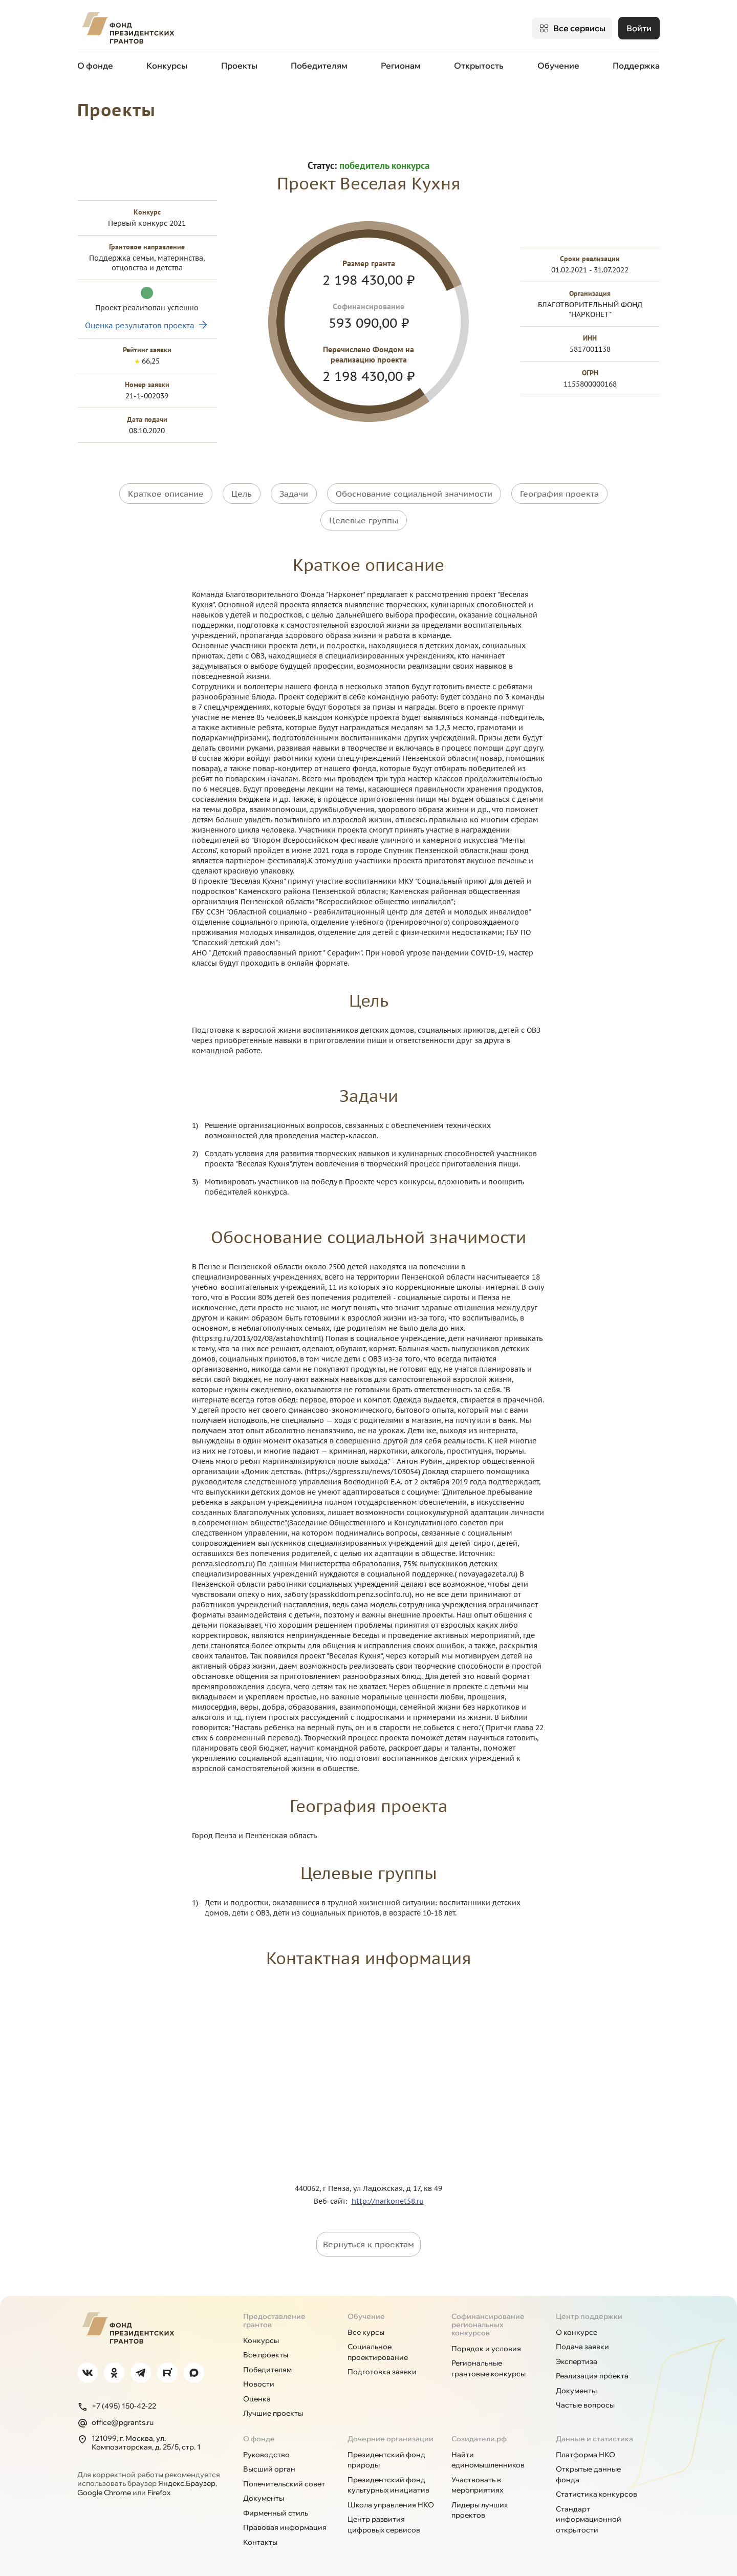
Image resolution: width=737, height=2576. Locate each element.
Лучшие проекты (273, 2410)
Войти (639, 28)
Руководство (266, 2451)
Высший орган (269, 2466)
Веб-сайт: (333, 2198)
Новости (258, 2381)
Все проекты (265, 2352)
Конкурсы (166, 65)
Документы (576, 2387)
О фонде (95, 65)
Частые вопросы (585, 2402)
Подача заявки (582, 2344)
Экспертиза (576, 2358)
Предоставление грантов (274, 2317)
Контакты (260, 2539)
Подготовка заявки (382, 2369)
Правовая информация (285, 2524)
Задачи (293, 492)
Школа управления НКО (391, 2501)
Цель (241, 492)
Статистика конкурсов (596, 2491)
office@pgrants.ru (115, 2420)
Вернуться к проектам (368, 2241)
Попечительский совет (284, 2480)
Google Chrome (104, 2489)
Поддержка (636, 65)
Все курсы (366, 2329)
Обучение (558, 65)
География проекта (559, 492)
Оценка (257, 2395)
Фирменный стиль (275, 2510)
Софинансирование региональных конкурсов (488, 2321)
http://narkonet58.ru (388, 2198)
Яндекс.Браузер (186, 2480)
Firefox (158, 2489)
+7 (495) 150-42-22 (116, 2403)
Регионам (401, 65)
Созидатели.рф (479, 2436)
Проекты (239, 65)
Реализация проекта (592, 2373)
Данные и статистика (594, 2436)
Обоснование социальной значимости (414, 492)
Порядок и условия (486, 2345)
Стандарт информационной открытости (588, 2516)
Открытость (479, 65)
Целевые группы (363, 518)
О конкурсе (576, 2329)
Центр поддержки (589, 2313)
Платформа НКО (585, 2451)
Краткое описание (166, 492)
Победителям (319, 65)
